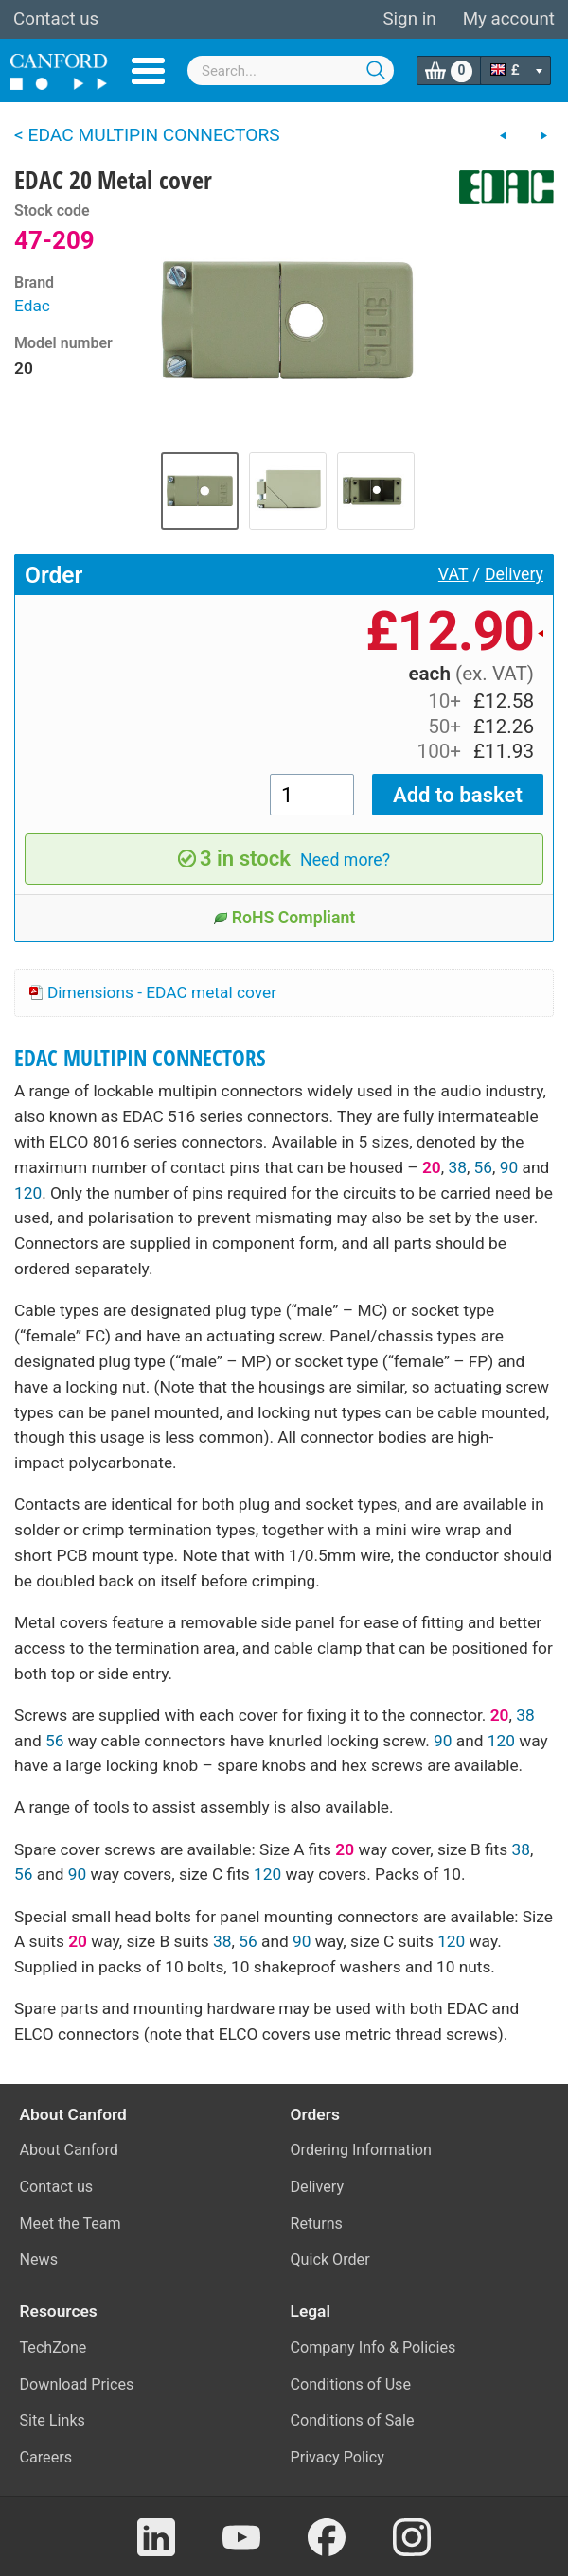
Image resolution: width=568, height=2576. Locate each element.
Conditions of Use (351, 2384)
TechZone (53, 2348)
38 (457, 1167)
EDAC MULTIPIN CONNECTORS (140, 1058)
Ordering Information (361, 2150)
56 (483, 1167)
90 (509, 1167)
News (39, 2260)
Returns (317, 2224)
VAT (453, 574)
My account (509, 19)
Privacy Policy (337, 2457)
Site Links (52, 2420)
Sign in (408, 19)
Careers (46, 2457)
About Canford (69, 2150)
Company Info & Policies (373, 2348)
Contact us (55, 19)
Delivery (514, 574)
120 (28, 1192)
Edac (32, 305)
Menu (148, 71)
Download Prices (77, 2384)
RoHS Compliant (284, 917)
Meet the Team (70, 2224)
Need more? (345, 859)
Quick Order (330, 2260)
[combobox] (290, 70)
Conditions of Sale (353, 2420)
